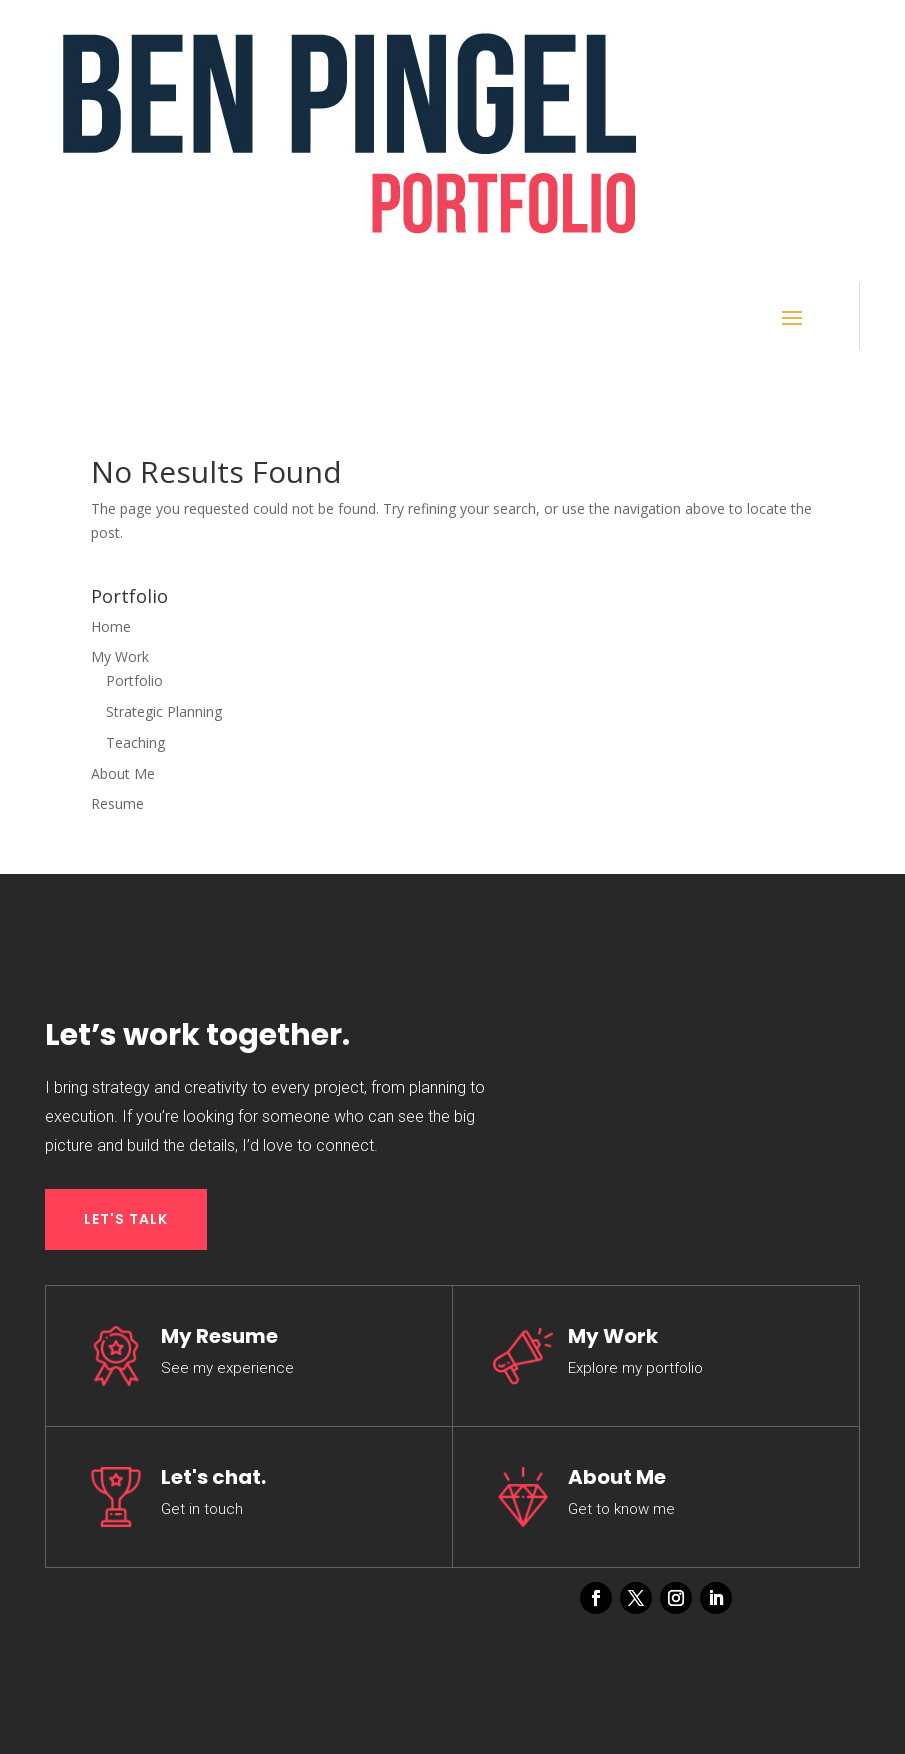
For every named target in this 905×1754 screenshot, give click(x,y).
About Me (123, 773)
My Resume (219, 1336)
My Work (120, 656)
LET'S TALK (126, 1219)
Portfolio (134, 680)
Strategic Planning (164, 711)
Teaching (135, 742)
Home (111, 626)
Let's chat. (213, 1477)
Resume (117, 803)
